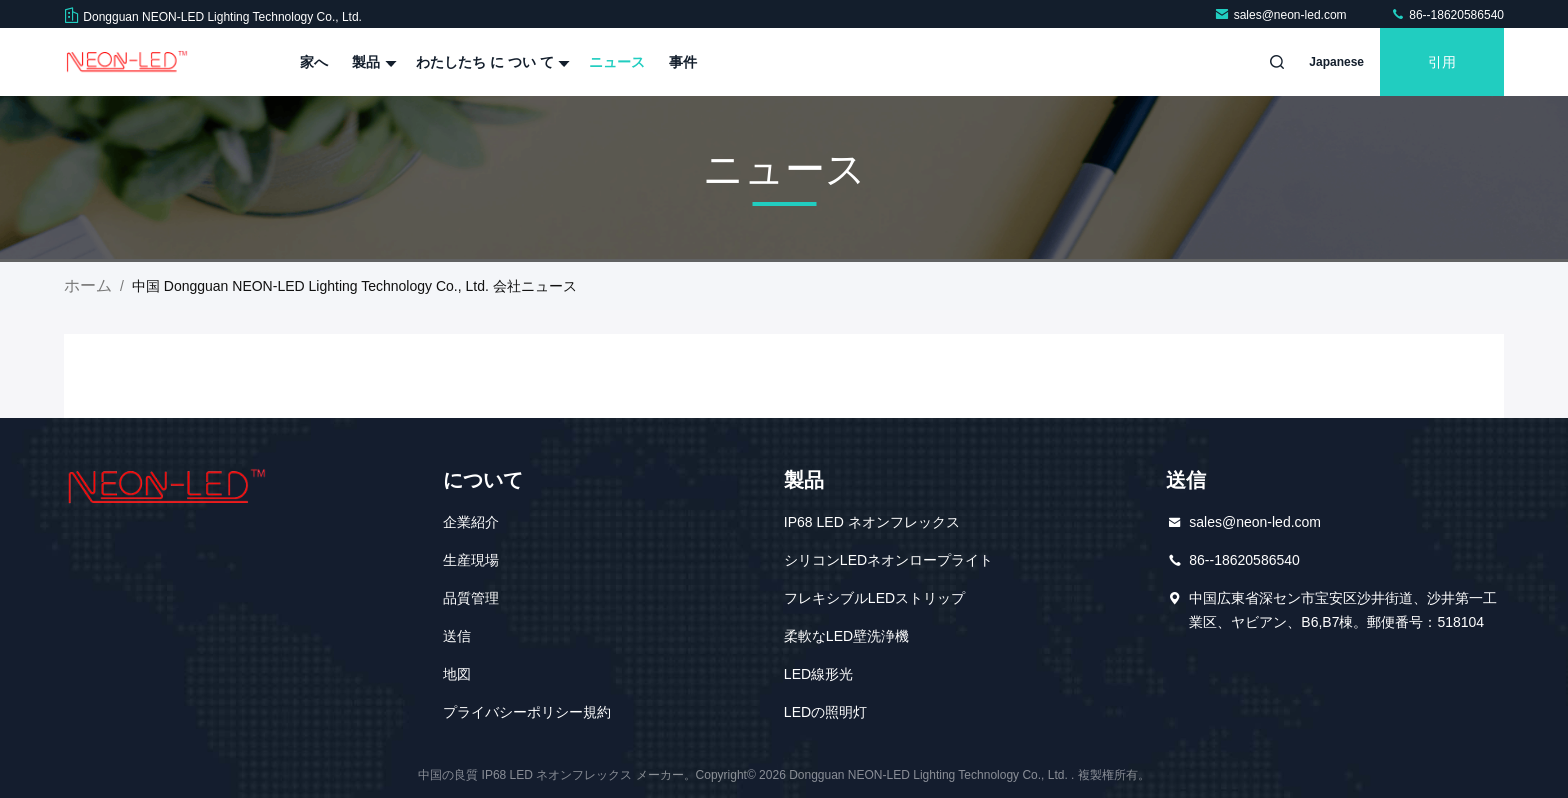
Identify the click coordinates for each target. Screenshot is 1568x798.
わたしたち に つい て (491, 62)
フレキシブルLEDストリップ (874, 598)
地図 (457, 674)
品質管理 (471, 598)
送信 (457, 636)
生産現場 (471, 560)
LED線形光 (818, 674)
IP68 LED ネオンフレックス (872, 522)
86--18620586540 (1447, 15)
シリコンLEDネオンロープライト (888, 560)
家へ (314, 62)
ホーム (88, 285)
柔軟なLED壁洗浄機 (846, 636)
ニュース (617, 62)
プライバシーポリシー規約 (527, 712)
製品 (372, 62)
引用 (1442, 62)
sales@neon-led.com (1282, 15)
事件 (683, 62)
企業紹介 (471, 522)
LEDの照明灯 (825, 712)
